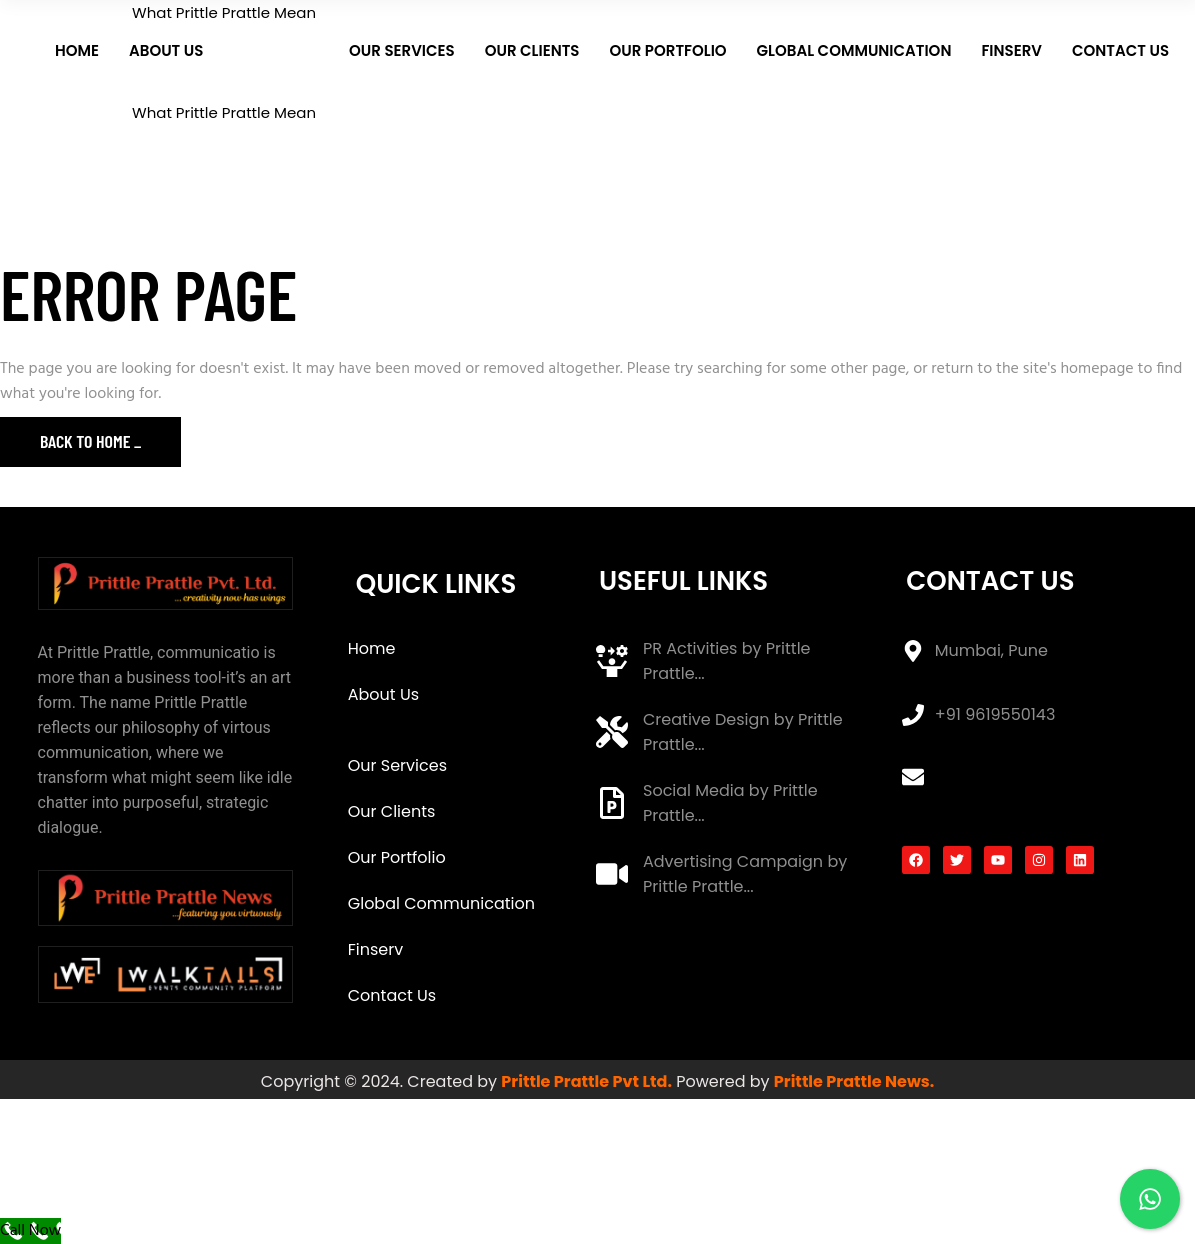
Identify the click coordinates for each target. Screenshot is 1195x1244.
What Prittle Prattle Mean (430, 730)
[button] (454, 695)
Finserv (375, 949)
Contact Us (392, 995)
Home (372, 648)
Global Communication (441, 903)
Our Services (397, 765)
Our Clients (392, 811)
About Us (383, 694)
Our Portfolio (397, 857)
